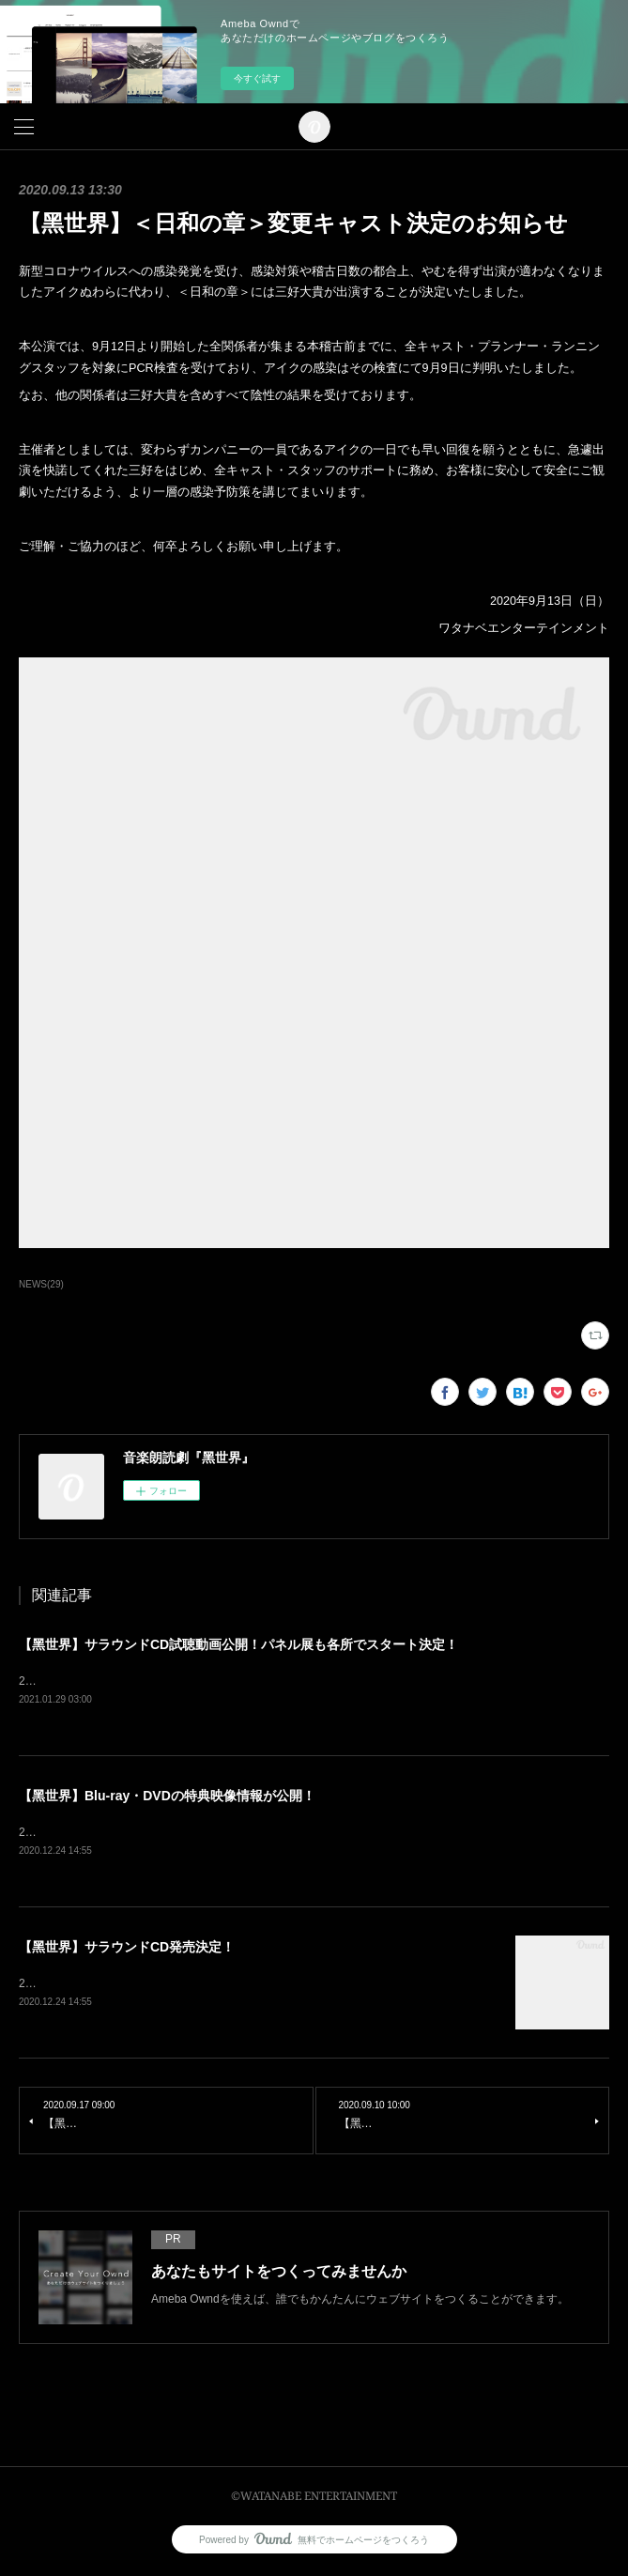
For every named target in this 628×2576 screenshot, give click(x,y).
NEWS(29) (41, 1284)
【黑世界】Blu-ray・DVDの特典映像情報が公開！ (167, 1797)
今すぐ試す (257, 78)
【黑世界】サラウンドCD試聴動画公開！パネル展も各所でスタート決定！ (238, 1644)
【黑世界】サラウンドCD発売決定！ (127, 1949)
